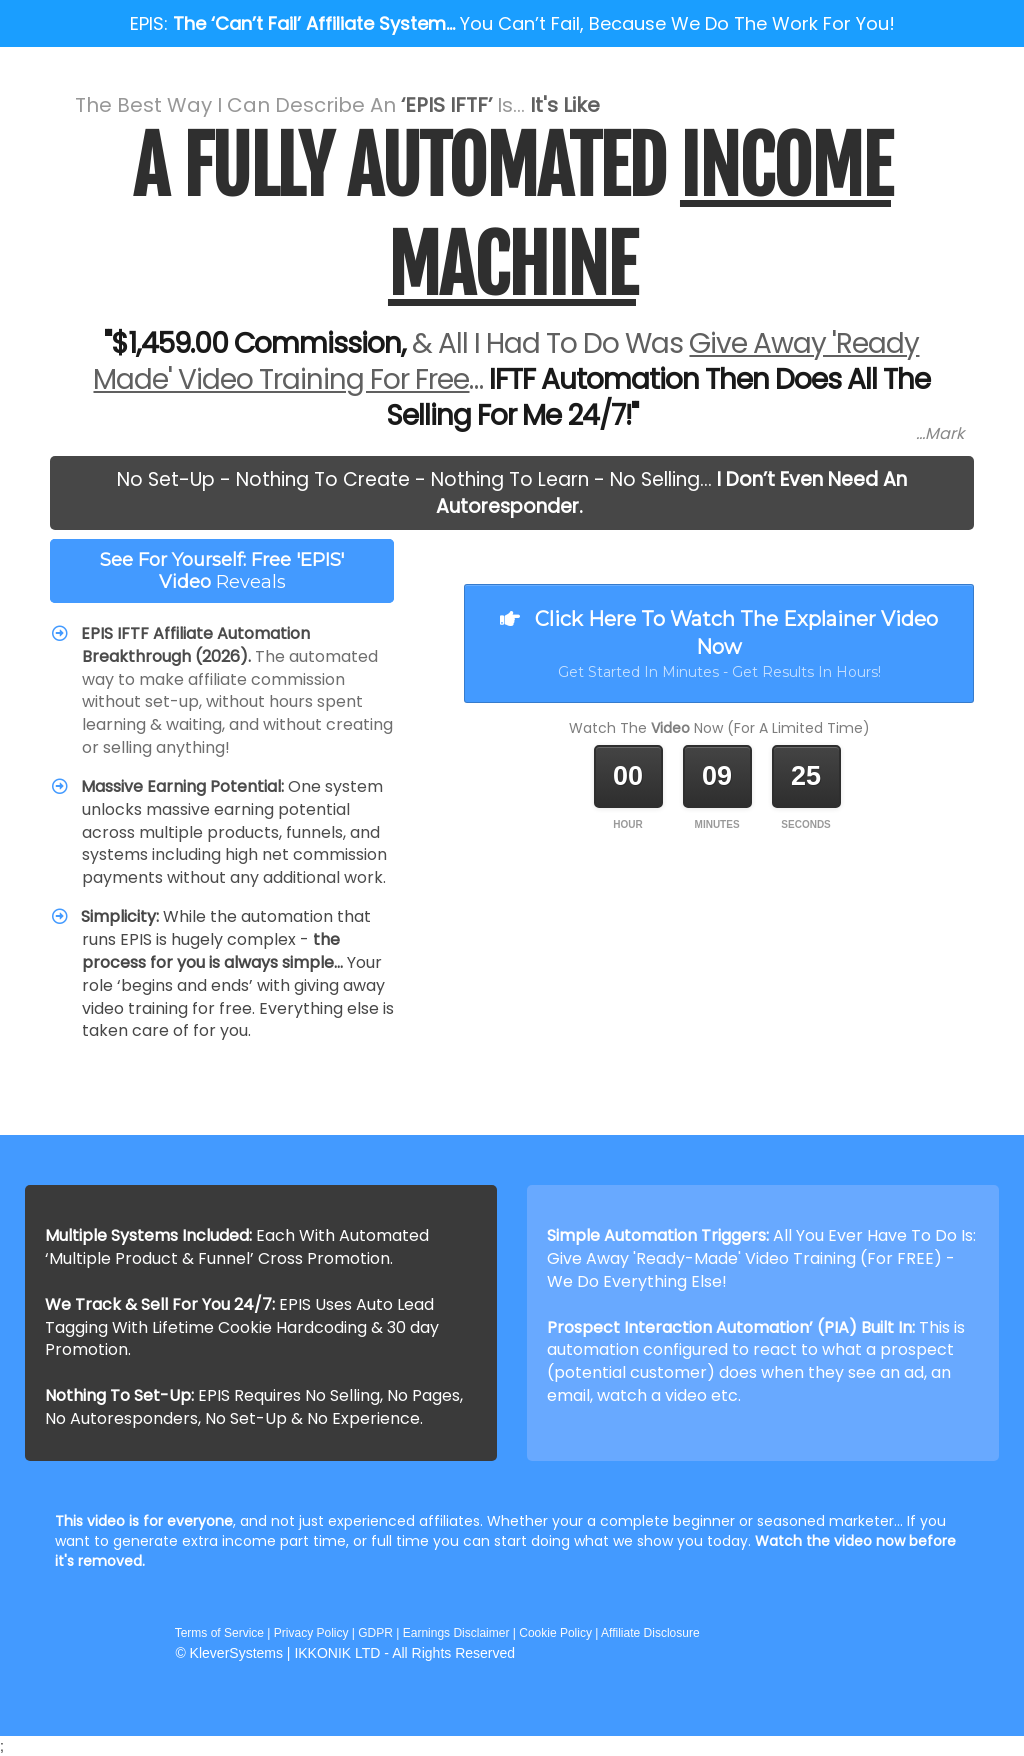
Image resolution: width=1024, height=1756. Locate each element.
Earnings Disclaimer (456, 1633)
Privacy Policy (311, 1633)
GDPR (375, 1633)
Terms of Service (218, 1633)
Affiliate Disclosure (650, 1633)
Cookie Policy (555, 1633)
